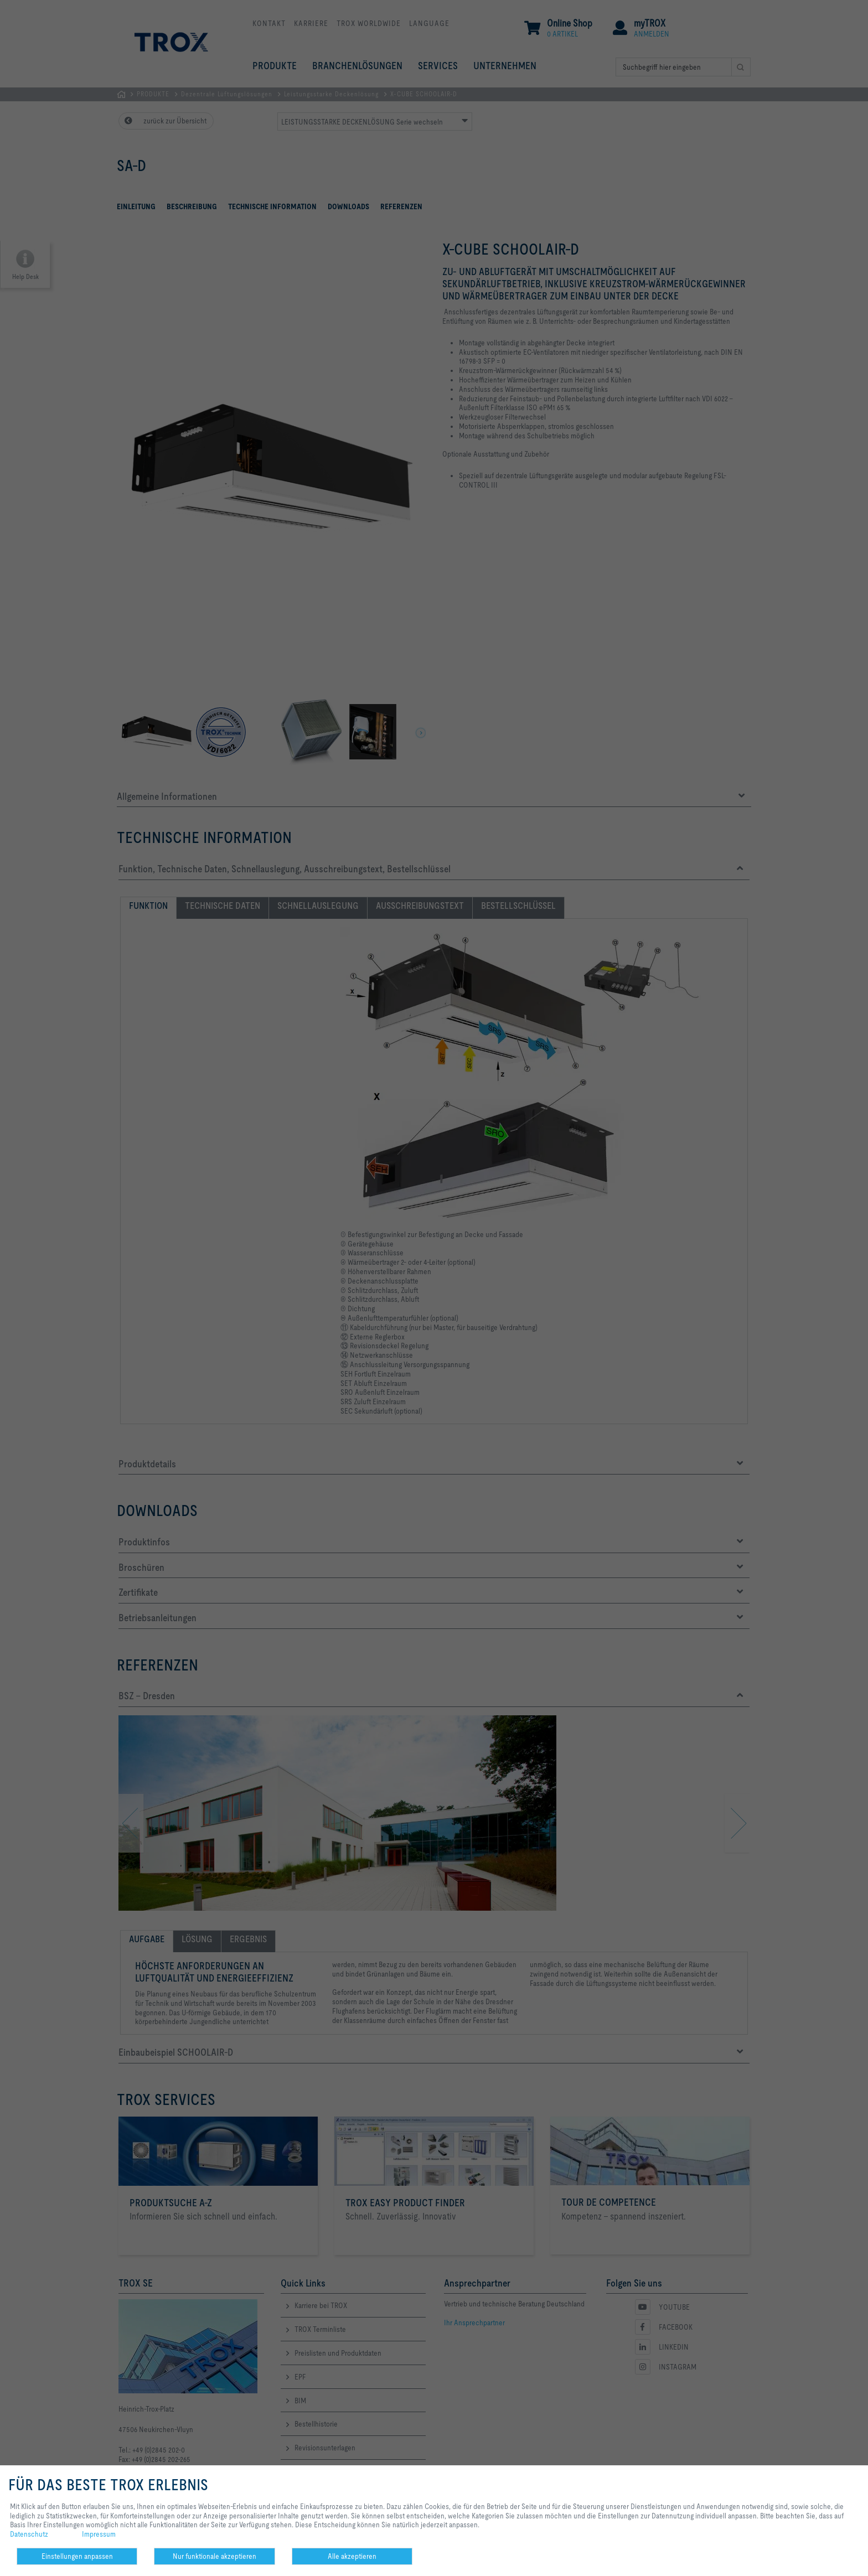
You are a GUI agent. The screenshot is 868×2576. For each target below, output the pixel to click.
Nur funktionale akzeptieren (214, 2556)
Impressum (99, 2534)
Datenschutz (29, 2534)
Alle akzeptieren (352, 2556)
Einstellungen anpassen (77, 2556)
